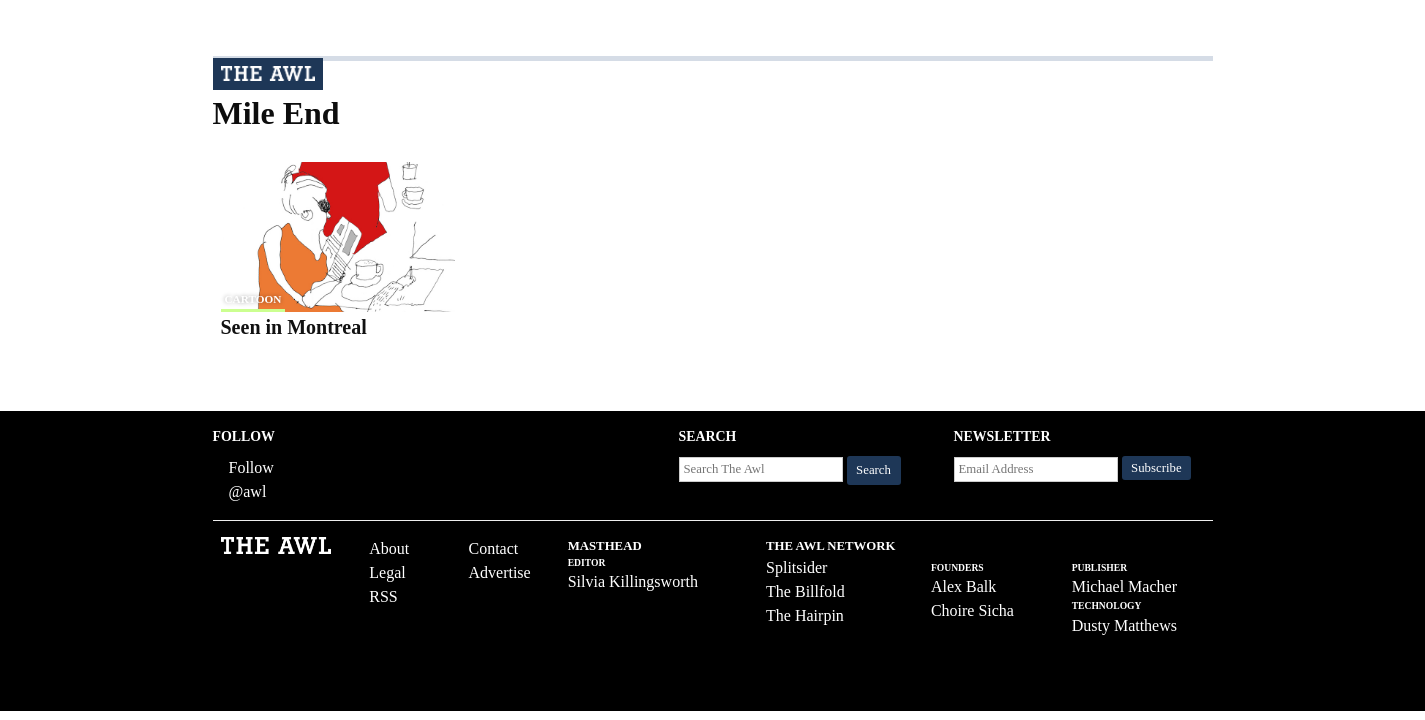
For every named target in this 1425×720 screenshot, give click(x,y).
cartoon (253, 299)
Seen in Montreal (294, 327)
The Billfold (805, 591)
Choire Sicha (972, 610)
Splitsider (796, 567)
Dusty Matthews (1124, 625)
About (389, 548)
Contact (493, 548)
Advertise (499, 572)
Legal (387, 572)
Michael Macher (1124, 586)
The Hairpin (805, 615)
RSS (383, 596)
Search (873, 470)
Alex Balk (963, 586)
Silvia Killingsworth (633, 581)
